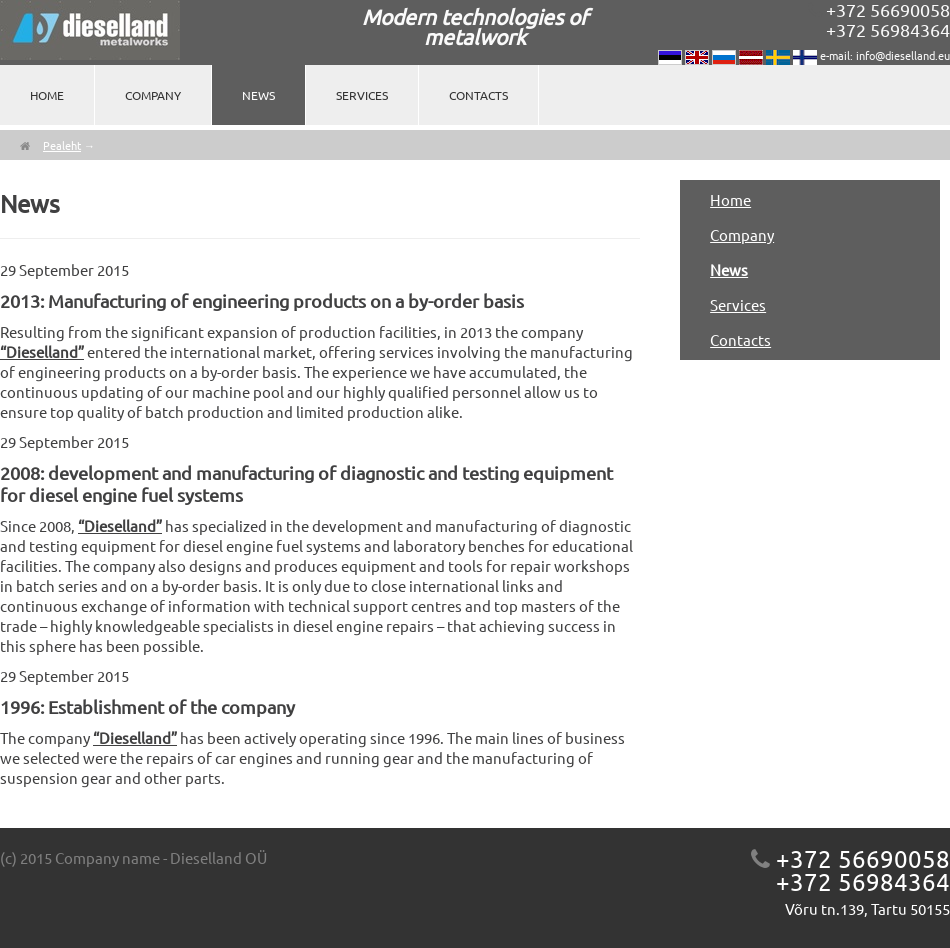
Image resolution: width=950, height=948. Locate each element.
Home (47, 95)
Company (153, 95)
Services (362, 95)
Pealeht (62, 145)
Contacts (478, 95)
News (258, 95)
